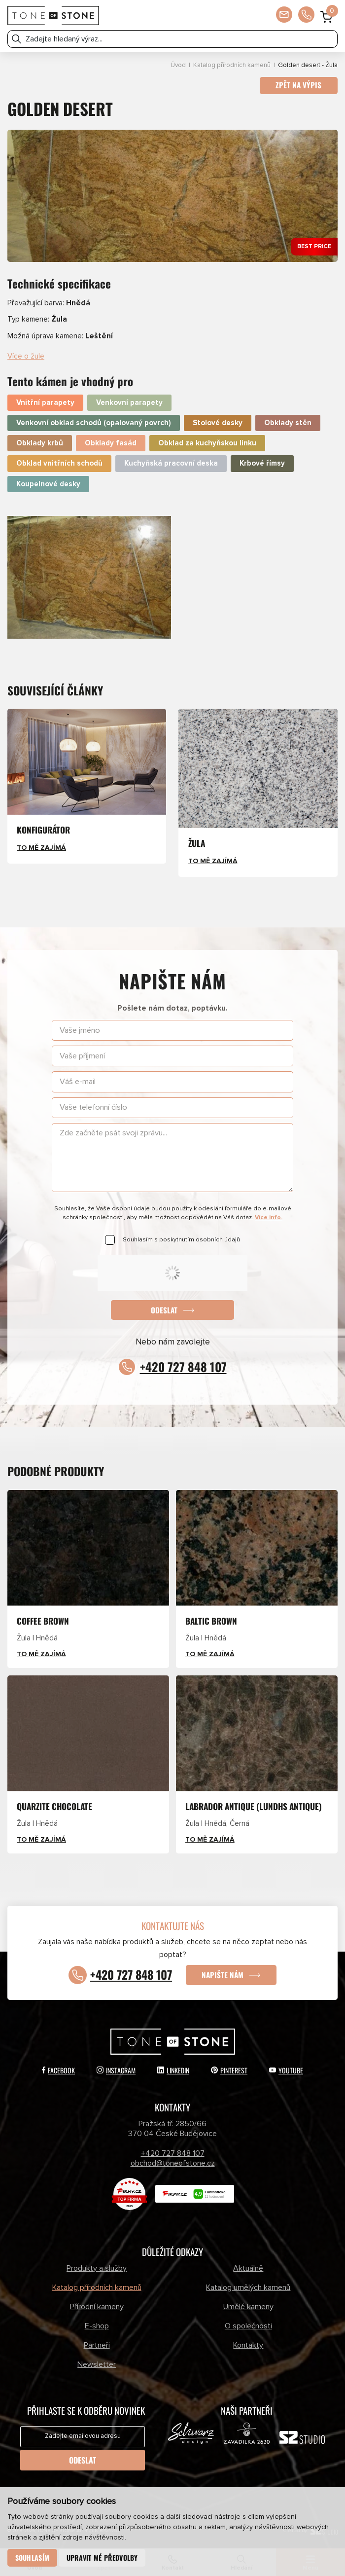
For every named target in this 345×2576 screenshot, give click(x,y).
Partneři (97, 2345)
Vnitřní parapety (45, 402)
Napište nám (223, 1974)
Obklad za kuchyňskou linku (207, 443)
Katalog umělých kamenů (248, 2286)
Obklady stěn (287, 423)
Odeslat (164, 1310)
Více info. (268, 1217)
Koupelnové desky (48, 484)
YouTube (286, 2069)
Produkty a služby (97, 2267)
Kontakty (248, 2345)
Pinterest (229, 2069)
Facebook (58, 2069)
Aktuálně (248, 2267)
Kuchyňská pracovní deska (171, 464)
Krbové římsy (262, 464)
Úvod (178, 65)
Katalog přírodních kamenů (232, 65)
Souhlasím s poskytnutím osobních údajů (181, 1239)
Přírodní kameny (97, 2306)
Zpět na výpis (298, 84)
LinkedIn (173, 2069)
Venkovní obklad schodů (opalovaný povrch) (93, 423)
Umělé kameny (248, 2306)
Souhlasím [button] (32, 2557)
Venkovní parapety (129, 402)
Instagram (116, 2069)
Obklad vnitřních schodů (59, 464)
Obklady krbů (39, 443)
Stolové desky (217, 423)
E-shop (97, 2325)
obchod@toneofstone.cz (173, 2163)
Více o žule (25, 356)
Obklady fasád (111, 443)
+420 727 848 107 (183, 1367)
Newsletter (96, 2364)
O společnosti (248, 2325)
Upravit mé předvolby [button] (102, 2557)
